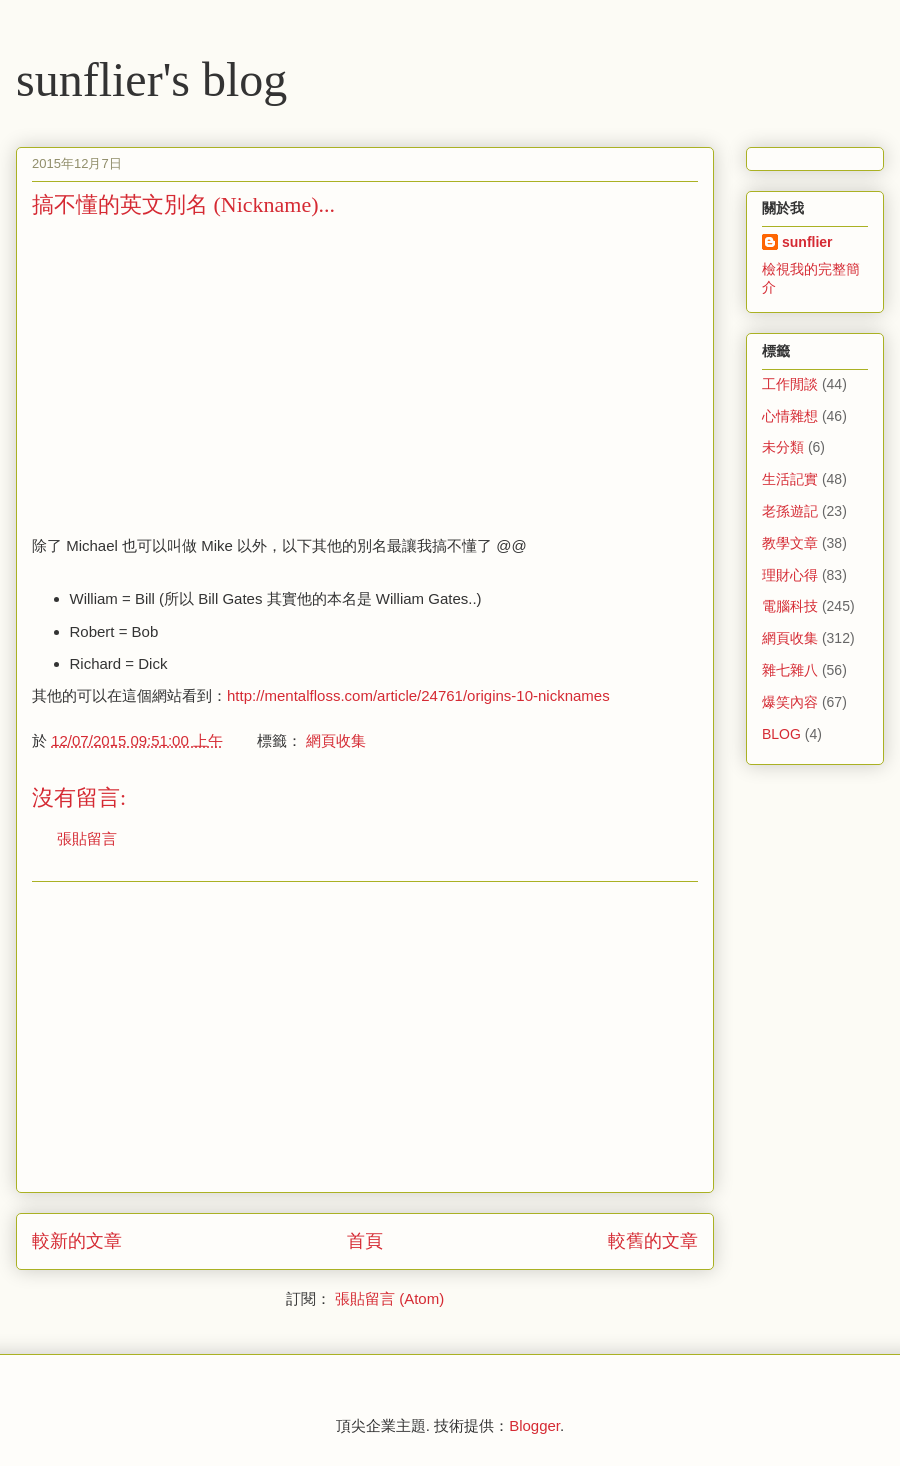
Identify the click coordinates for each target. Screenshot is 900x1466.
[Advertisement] (200, 375)
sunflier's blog (151, 79)
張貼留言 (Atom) (389, 1298)
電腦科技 (790, 606)
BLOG (781, 734)
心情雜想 (790, 416)
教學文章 (790, 543)
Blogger (534, 1425)
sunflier (807, 242)
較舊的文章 (653, 1241)
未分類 (783, 447)
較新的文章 (77, 1241)
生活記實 (790, 479)
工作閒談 (790, 384)
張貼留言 (87, 838)
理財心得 (790, 575)
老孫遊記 (790, 511)
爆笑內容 (790, 702)
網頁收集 (336, 740)
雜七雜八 (790, 670)
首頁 (365, 1241)
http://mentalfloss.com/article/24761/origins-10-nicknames (418, 695)
